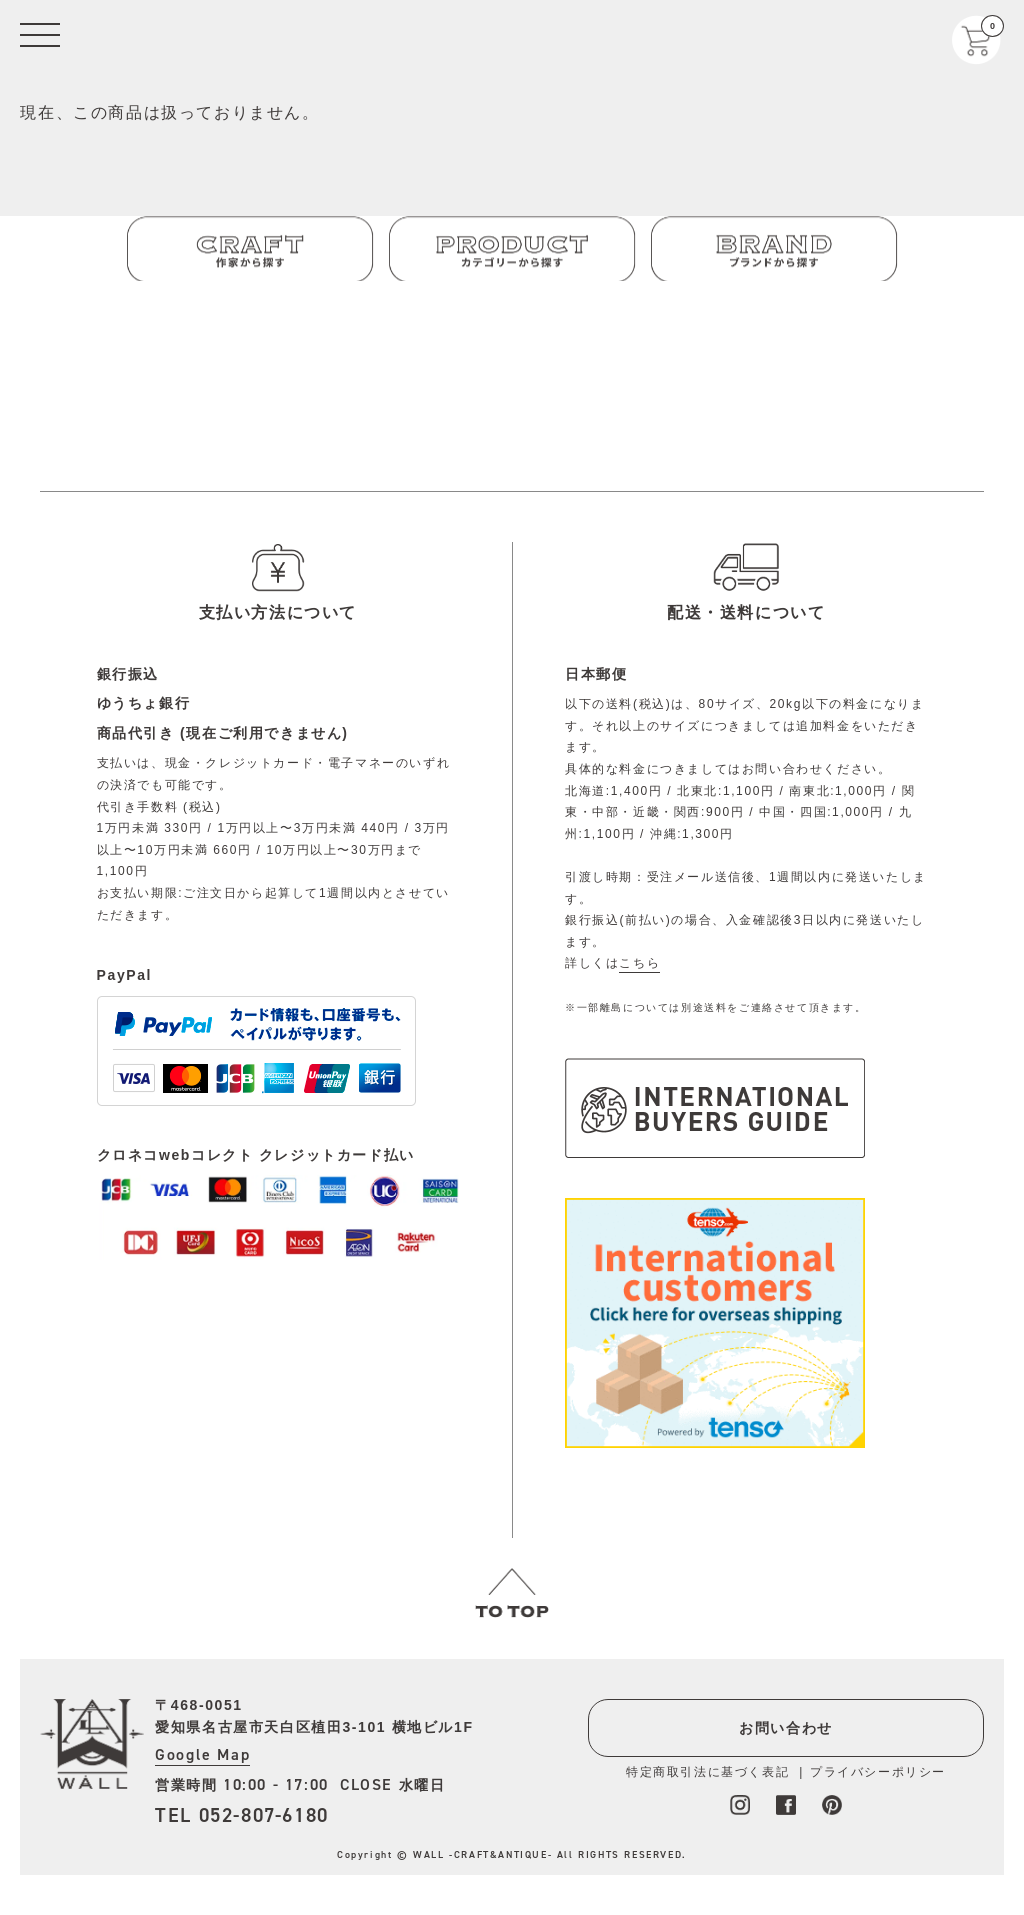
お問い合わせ (786, 1728)
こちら (639, 963)
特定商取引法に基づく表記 (707, 1772)
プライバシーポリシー (878, 1772)
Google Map (202, 1754)
